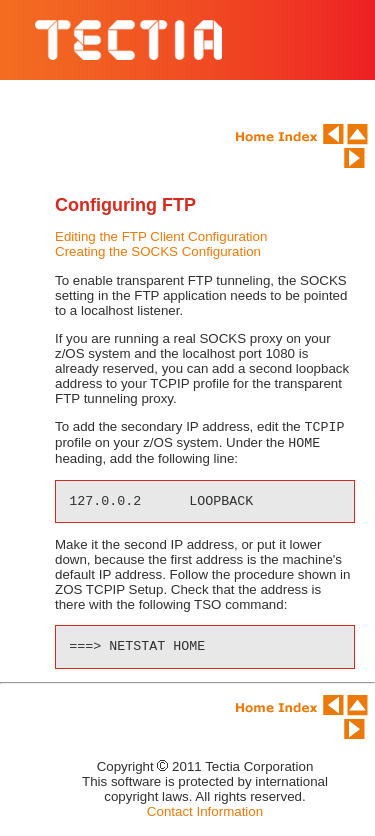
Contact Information (205, 815)
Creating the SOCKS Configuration (158, 251)
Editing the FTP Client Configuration (161, 236)
